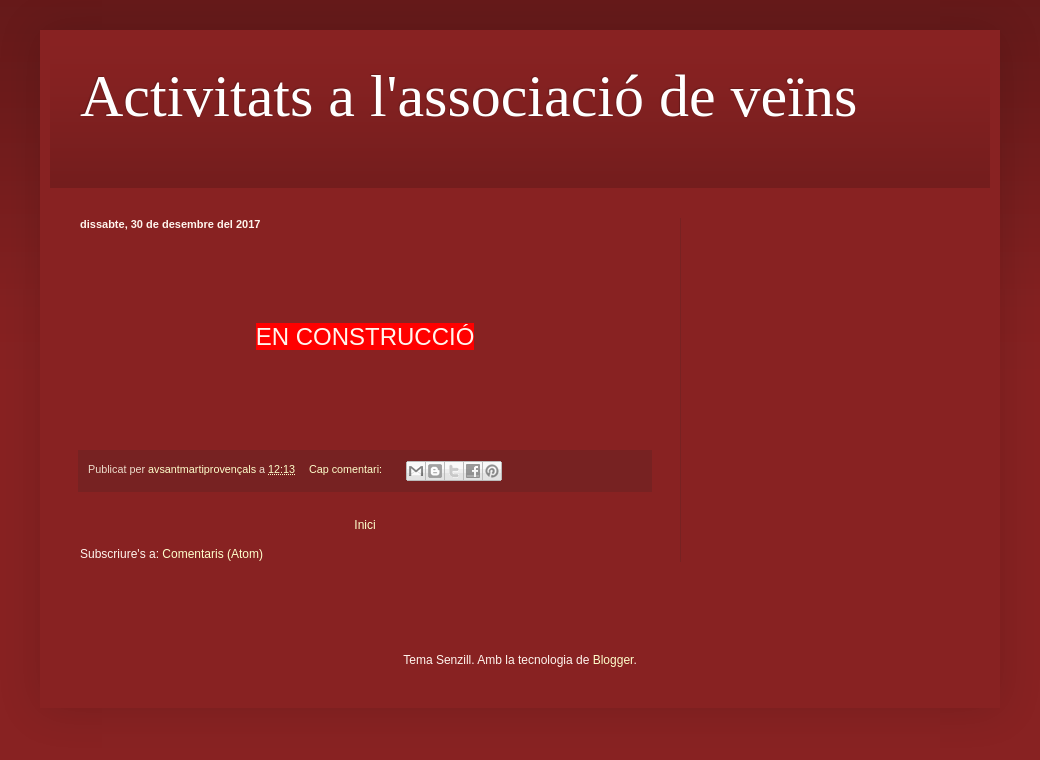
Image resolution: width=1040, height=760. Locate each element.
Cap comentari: (347, 469)
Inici (364, 525)
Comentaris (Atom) (212, 554)
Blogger (613, 660)
